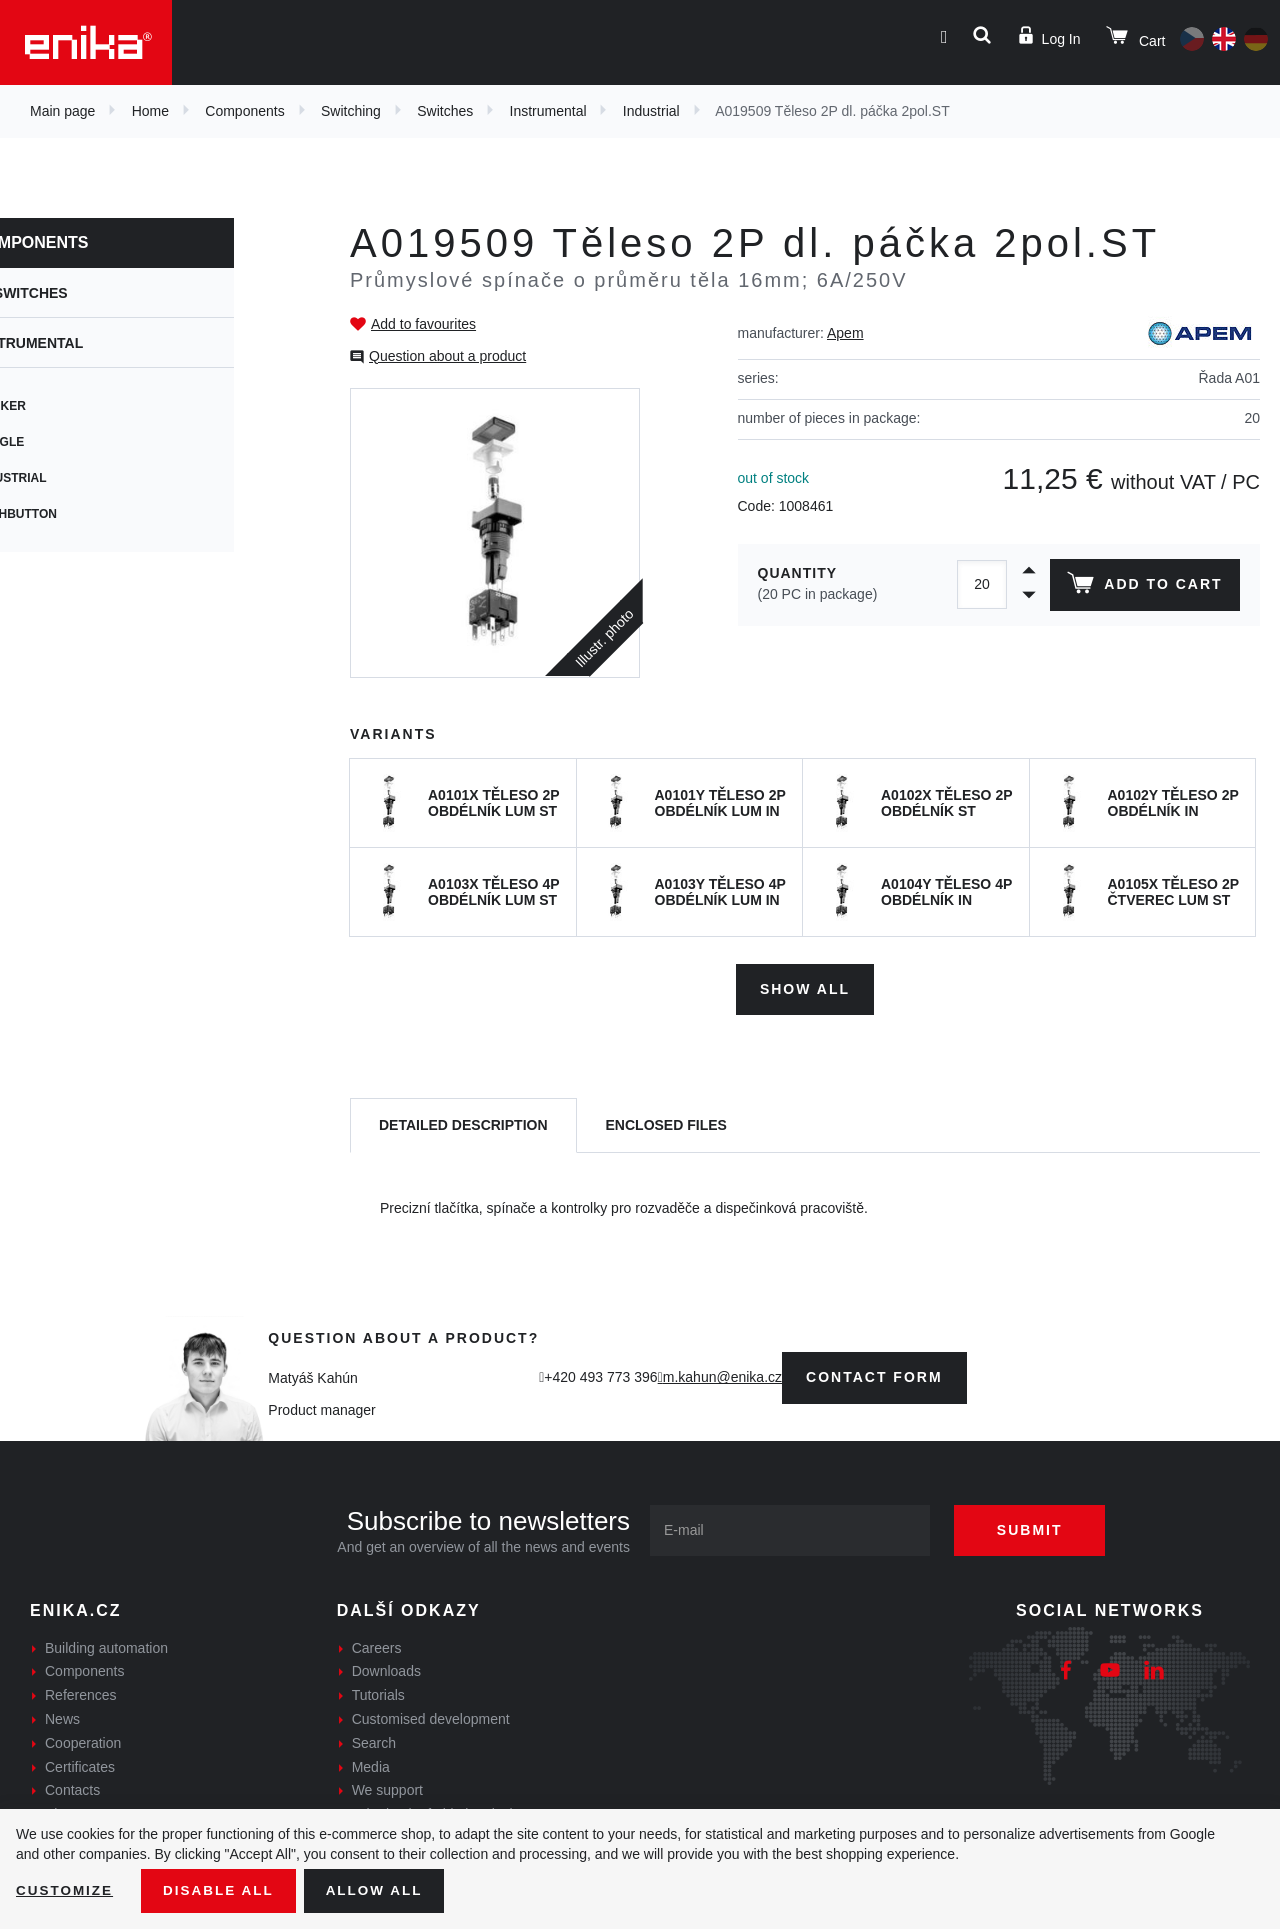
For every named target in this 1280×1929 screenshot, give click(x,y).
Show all (805, 986)
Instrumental (548, 111)
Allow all (382, 1890)
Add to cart (1143, 587)
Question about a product (447, 356)
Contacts (72, 1788)
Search (374, 1741)
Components (244, 111)
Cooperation (83, 1741)
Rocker (66, 406)
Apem (845, 333)
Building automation (106, 1645)
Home (150, 111)
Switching (351, 111)
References (81, 1693)
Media (371, 1764)
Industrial (651, 111)
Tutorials (378, 1693)
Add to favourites (423, 324)
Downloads (386, 1669)
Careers (377, 1645)
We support (387, 1788)
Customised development (431, 1717)
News (62, 1717)
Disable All (223, 1890)
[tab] (463, 1123)
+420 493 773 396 (600, 1375)
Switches (445, 111)
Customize (66, 1890)
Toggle (65, 442)
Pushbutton (81, 514)
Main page (62, 111)
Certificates (80, 1764)
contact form (874, 1375)
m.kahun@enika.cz (722, 1375)
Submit (1037, 1527)
